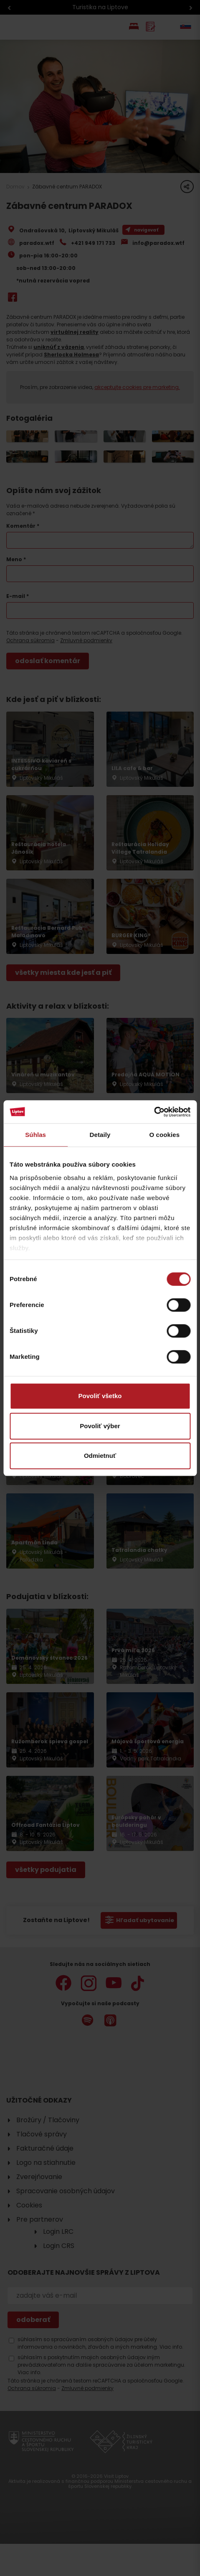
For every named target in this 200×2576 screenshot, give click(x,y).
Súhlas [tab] (35, 1134)
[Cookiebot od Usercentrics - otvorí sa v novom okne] (153, 1111)
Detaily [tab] (100, 1134)
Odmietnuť (100, 1455)
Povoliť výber (100, 1425)
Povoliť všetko (100, 1395)
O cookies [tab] (164, 1134)
